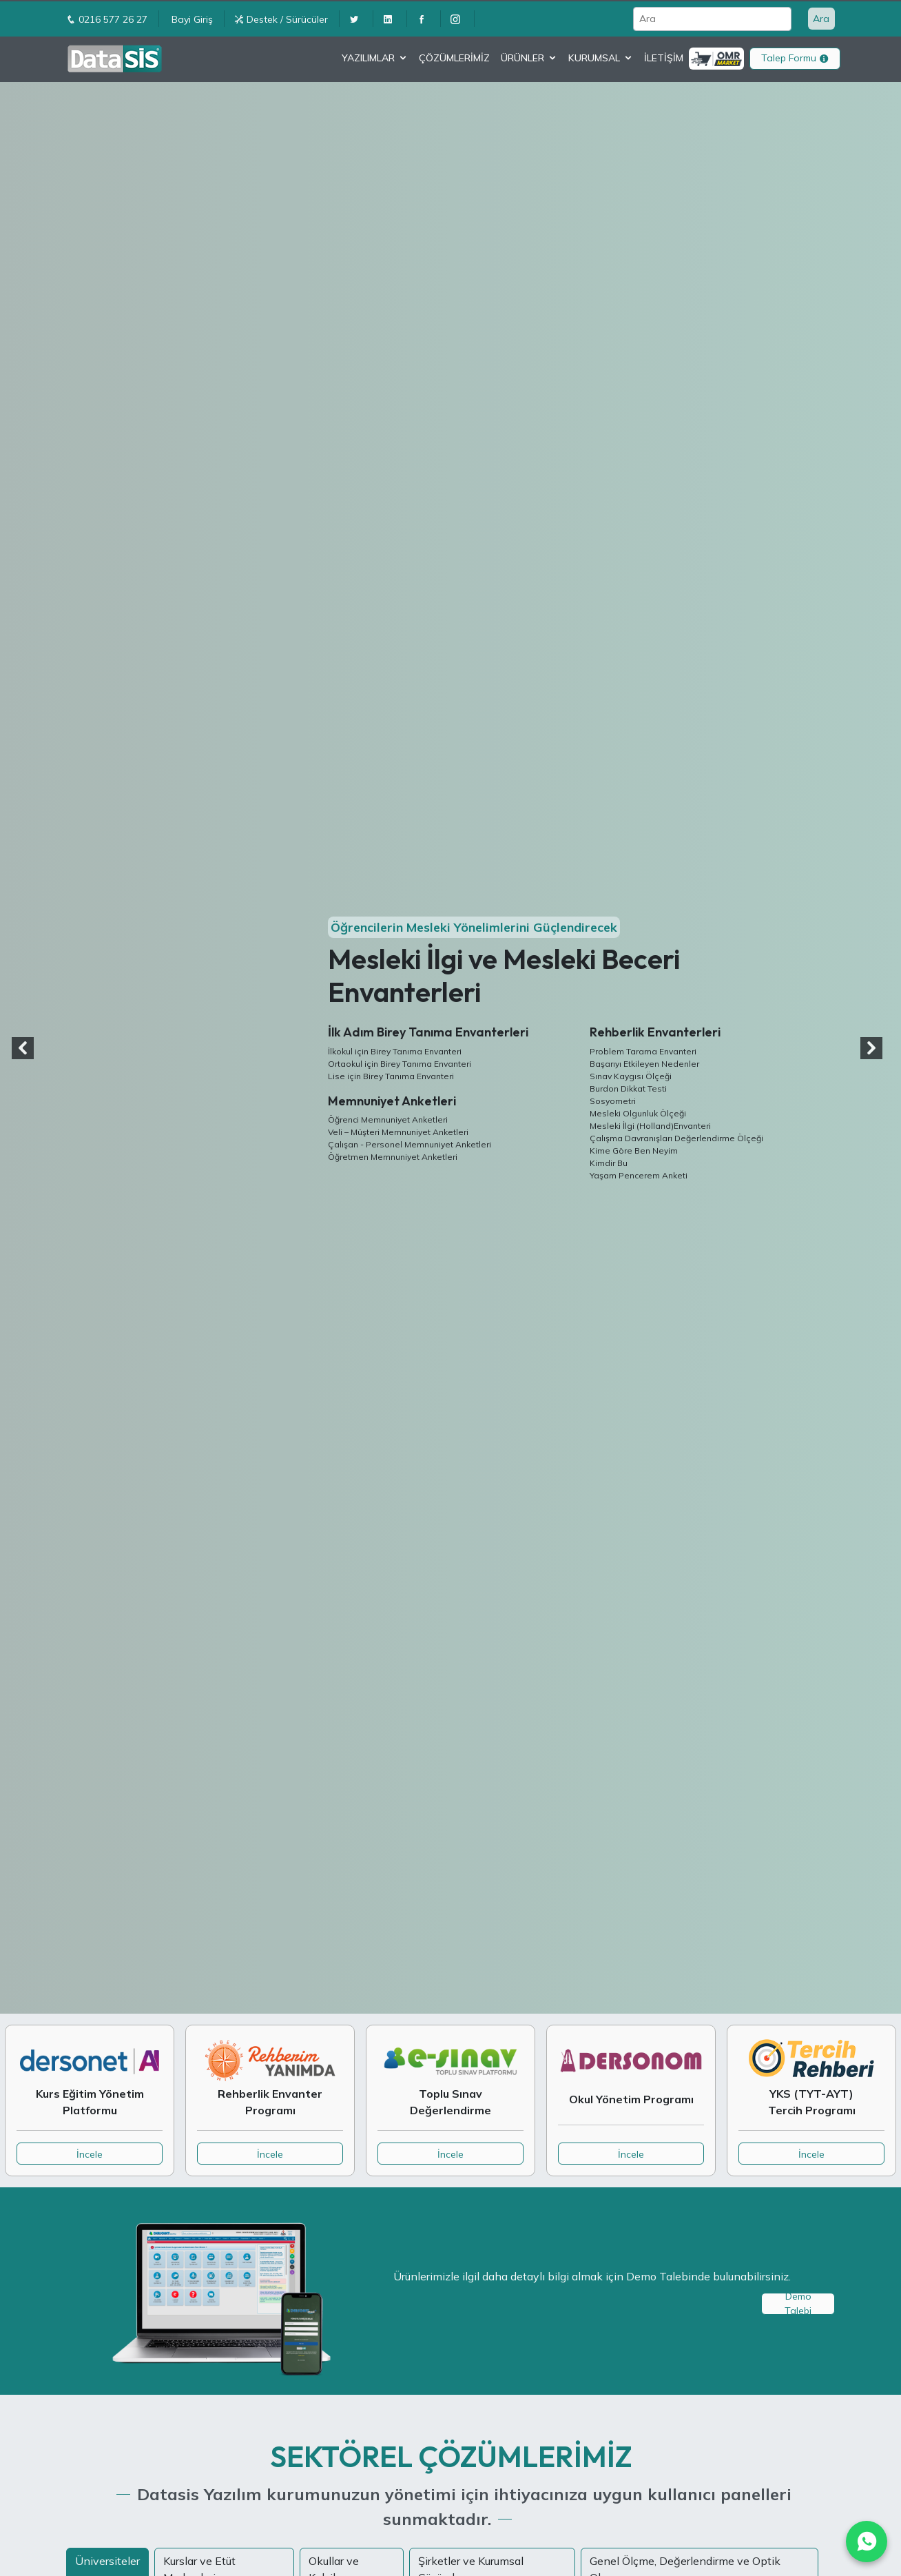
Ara (821, 17)
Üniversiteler (107, 2557)
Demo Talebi (798, 2300)
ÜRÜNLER (522, 56)
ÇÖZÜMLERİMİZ (454, 56)
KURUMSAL (594, 56)
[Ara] (712, 17)
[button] (22, 1045)
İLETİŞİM (663, 56)
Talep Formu (795, 56)
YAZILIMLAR (368, 56)
